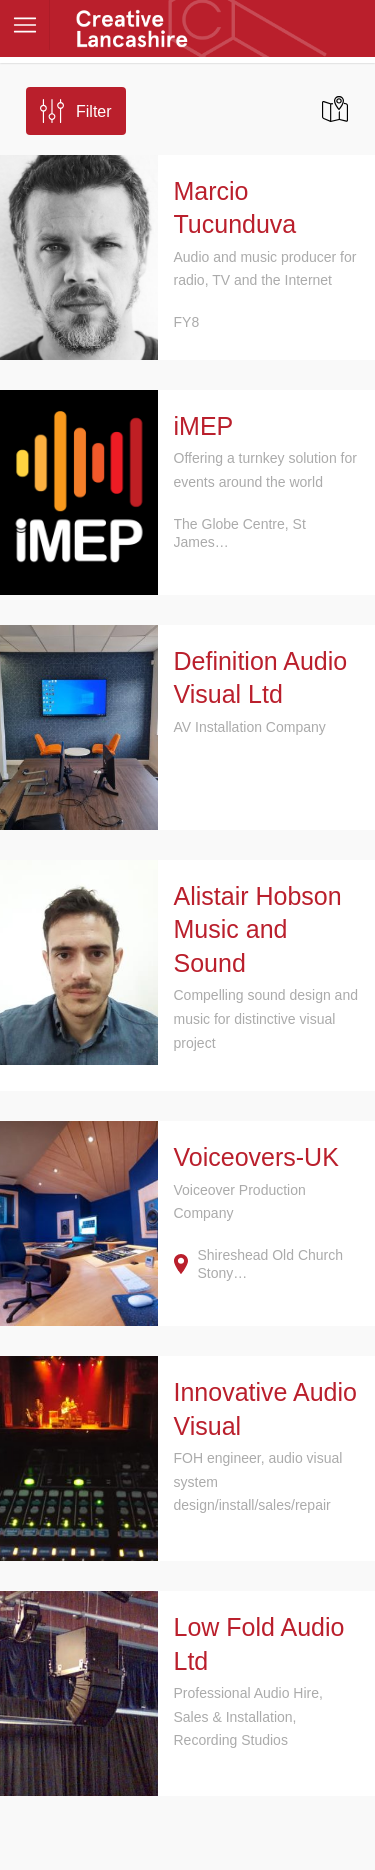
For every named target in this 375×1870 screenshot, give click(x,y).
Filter (94, 111)
